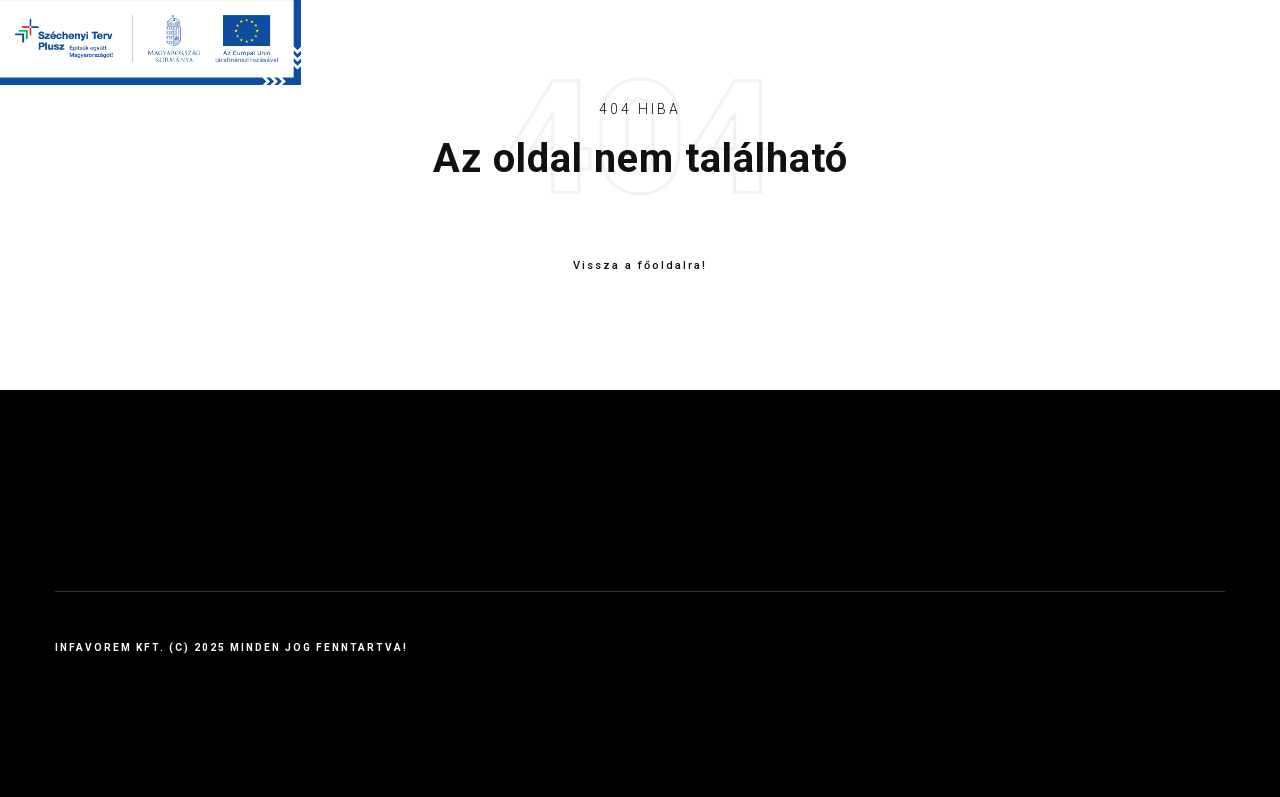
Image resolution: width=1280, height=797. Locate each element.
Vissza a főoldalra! (640, 266)
